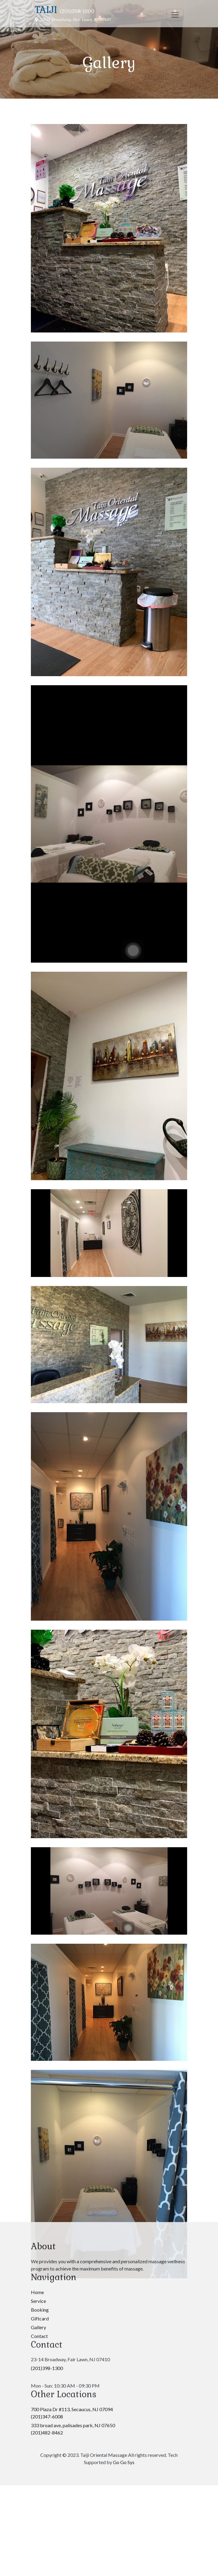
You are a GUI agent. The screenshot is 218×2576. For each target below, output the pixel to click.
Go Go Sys (123, 2019)
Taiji (46, 10)
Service (38, 1858)
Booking (40, 1866)
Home (37, 1849)
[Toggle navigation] (175, 15)
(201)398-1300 (47, 1925)
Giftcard (40, 1875)
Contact (39, 1893)
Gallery (38, 1884)
